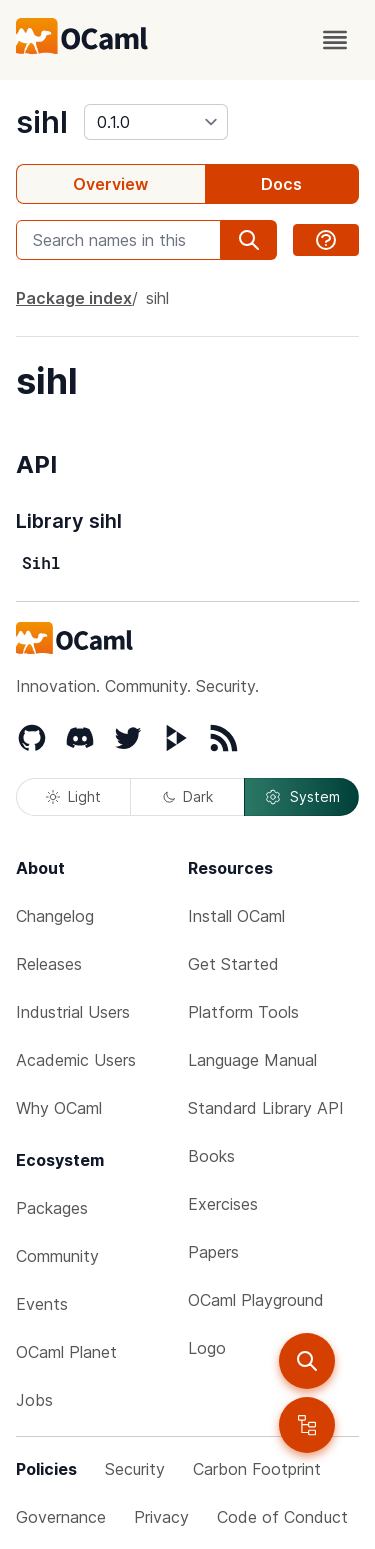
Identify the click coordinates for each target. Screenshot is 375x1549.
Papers (213, 1252)
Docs (281, 184)
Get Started (233, 964)
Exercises (223, 1204)
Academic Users (76, 1060)
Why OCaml (59, 1108)
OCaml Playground (256, 1300)
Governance (61, 1517)
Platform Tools (243, 1012)
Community (57, 1256)
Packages (52, 1208)
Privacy (161, 1517)
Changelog (55, 916)
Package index (74, 298)
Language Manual (252, 1060)
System (302, 797)
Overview (110, 184)
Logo (207, 1348)
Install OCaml (236, 916)
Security (135, 1469)
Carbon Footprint (257, 1469)
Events (42, 1304)
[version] (156, 122)
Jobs (34, 1400)
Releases (49, 964)
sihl (42, 122)
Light (73, 796)
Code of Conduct (282, 1517)
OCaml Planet (66, 1352)
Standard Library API (266, 1108)
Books (211, 1156)
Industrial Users (73, 1012)
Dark (188, 796)
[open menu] (335, 40)
